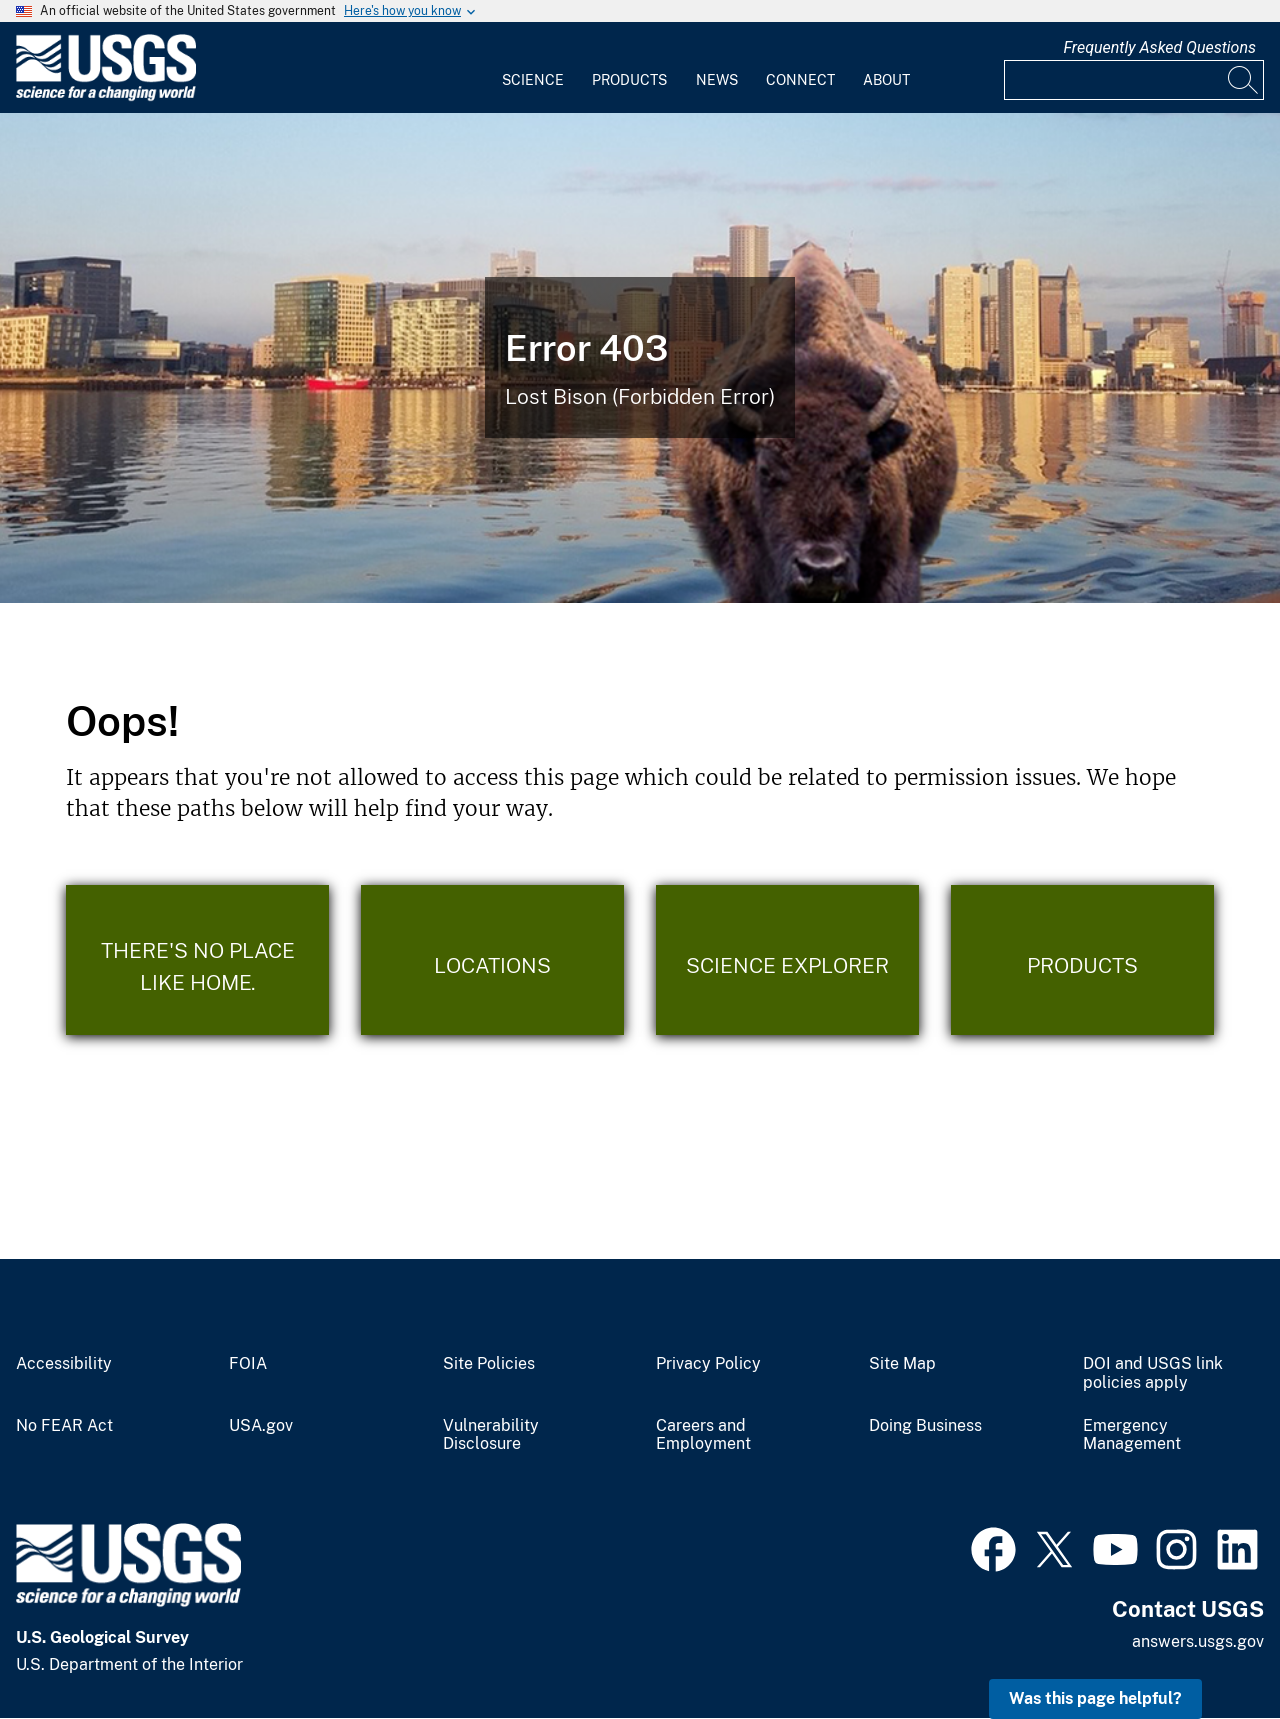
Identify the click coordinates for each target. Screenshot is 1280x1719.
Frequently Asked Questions (1159, 47)
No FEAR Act (64, 1426)
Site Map (902, 1364)
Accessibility (64, 1364)
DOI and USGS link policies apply (1153, 1373)
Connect (800, 80)
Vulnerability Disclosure (491, 1435)
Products (629, 80)
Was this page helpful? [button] (1095, 1698)
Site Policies (489, 1364)
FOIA (248, 1364)
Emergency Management (1132, 1435)
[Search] (1244, 80)
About (886, 80)
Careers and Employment (703, 1435)
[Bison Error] (640, 358)
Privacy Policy (708, 1364)
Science (533, 80)
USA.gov (261, 1426)
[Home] (106, 96)
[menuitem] (533, 68)
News (717, 80)
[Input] (1134, 80)
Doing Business (925, 1426)
